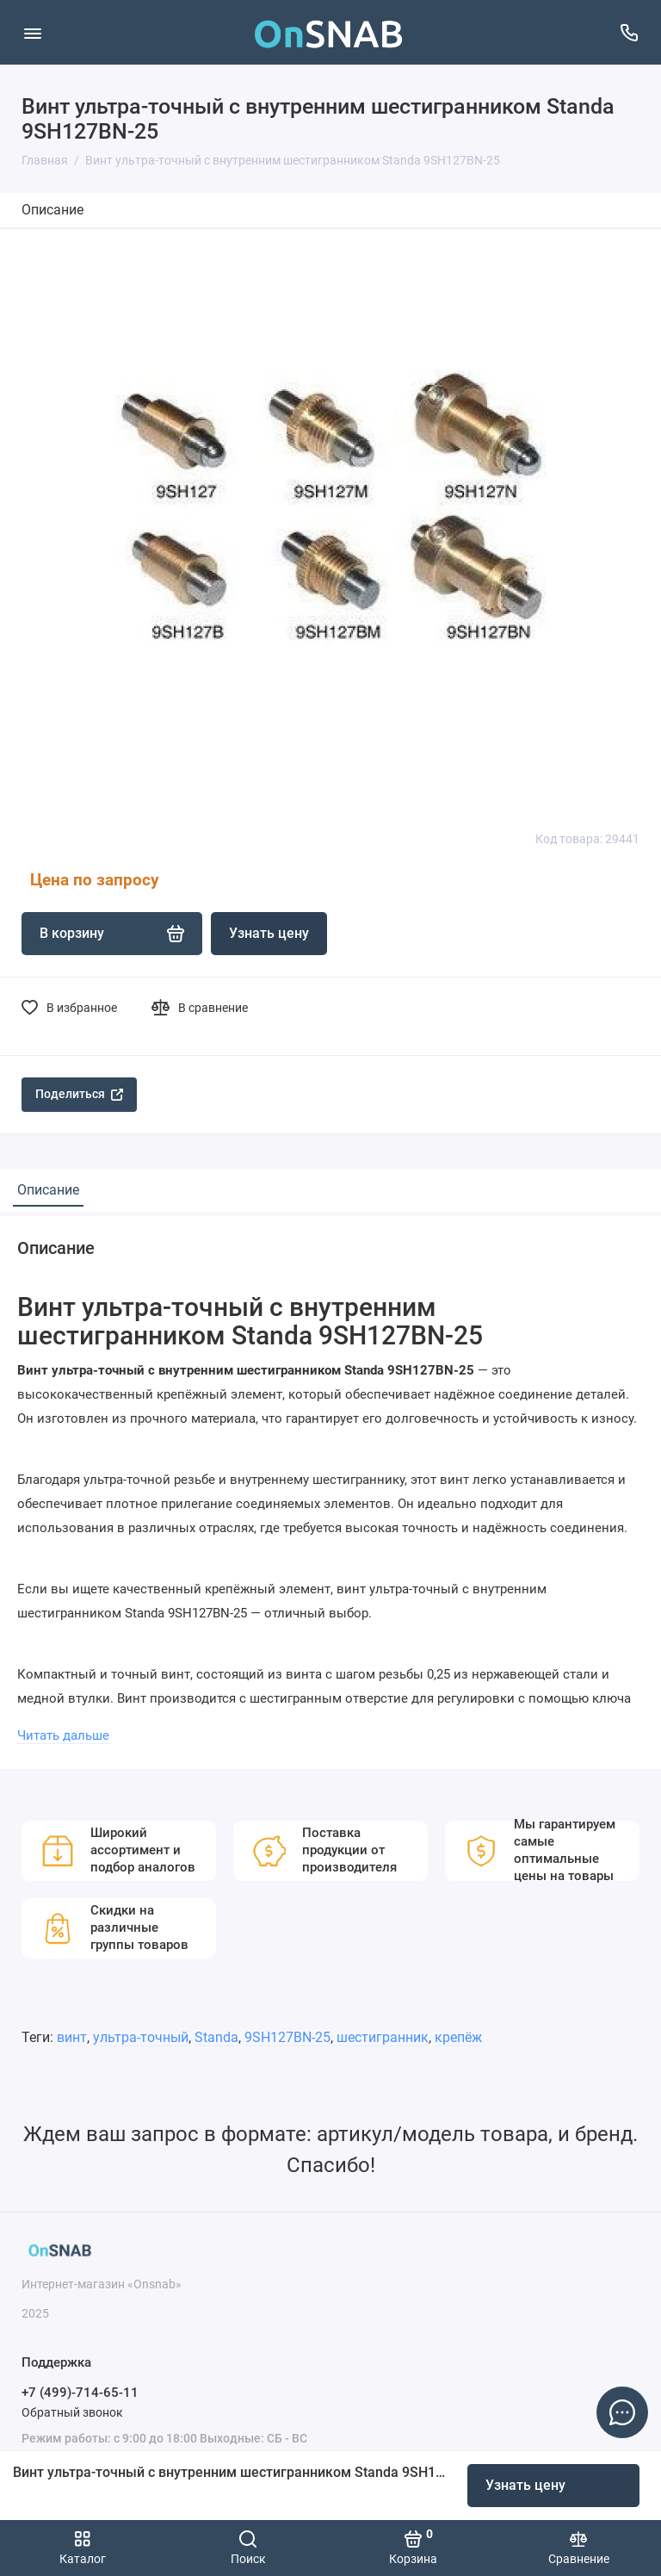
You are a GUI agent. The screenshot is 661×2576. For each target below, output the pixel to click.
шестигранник (383, 2037)
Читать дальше (63, 1735)
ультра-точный (140, 2037)
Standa (216, 2037)
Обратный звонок (72, 2412)
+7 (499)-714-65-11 (80, 2392)
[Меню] (32, 32)
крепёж (458, 2037)
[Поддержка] (628, 32)
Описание (52, 210)
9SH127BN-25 (287, 2037)
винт (72, 2037)
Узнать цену (525, 2485)
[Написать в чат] (622, 2412)
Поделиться (79, 1094)
